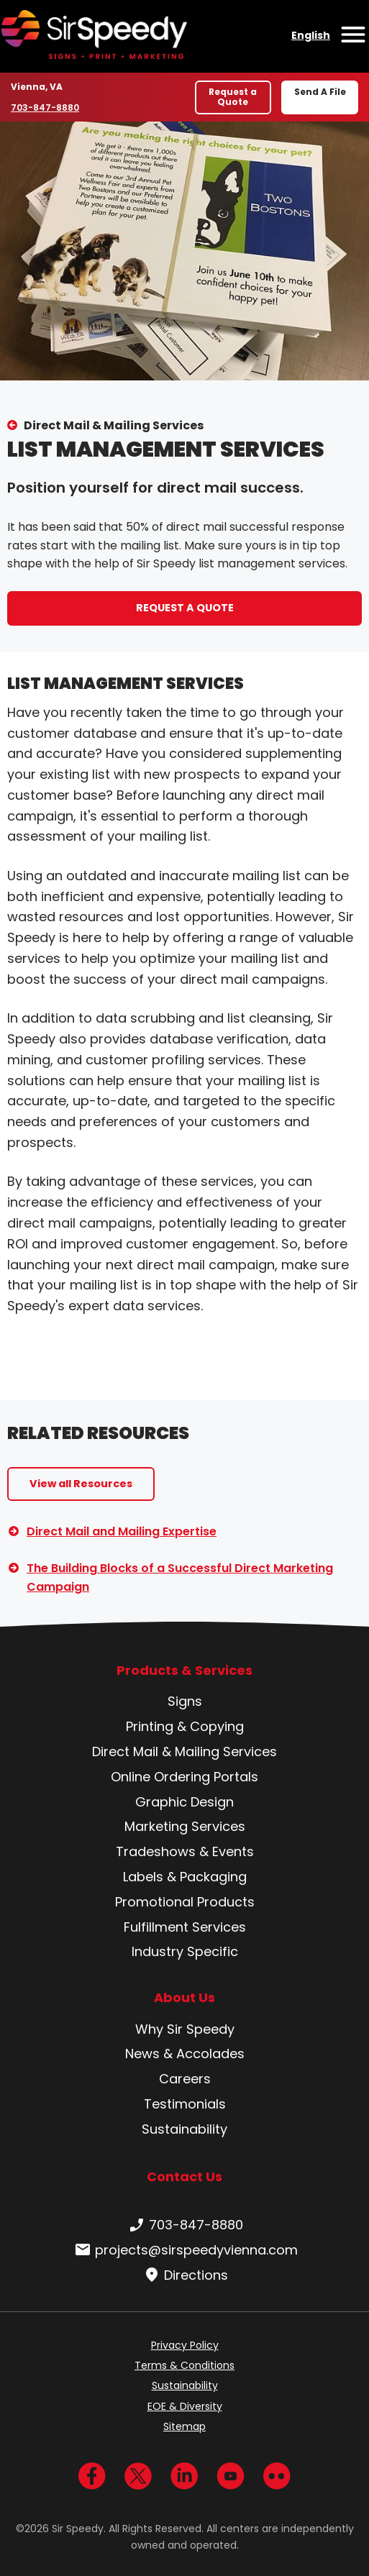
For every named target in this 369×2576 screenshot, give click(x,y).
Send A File (320, 92)
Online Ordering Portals (184, 1777)
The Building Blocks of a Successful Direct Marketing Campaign (180, 1577)
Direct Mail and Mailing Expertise (122, 1531)
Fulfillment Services (185, 1927)
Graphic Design (184, 1802)
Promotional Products (185, 1902)
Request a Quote (233, 97)
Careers (185, 2079)
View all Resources (80, 1483)
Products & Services (184, 1670)
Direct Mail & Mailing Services (114, 425)
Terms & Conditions (184, 2365)
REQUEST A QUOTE (185, 607)
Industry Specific (185, 1951)
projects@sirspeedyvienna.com (185, 2250)
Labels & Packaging (185, 1877)
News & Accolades (185, 2054)
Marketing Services (184, 1826)
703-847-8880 (45, 107)
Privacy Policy (185, 2345)
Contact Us (184, 2177)
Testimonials (185, 2104)
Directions (184, 2275)
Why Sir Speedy (184, 2029)
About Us (184, 1998)
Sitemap (184, 2426)
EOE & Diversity (184, 2406)
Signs (185, 1701)
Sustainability (184, 2129)
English (310, 35)
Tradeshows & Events (185, 1851)
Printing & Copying (185, 1726)
